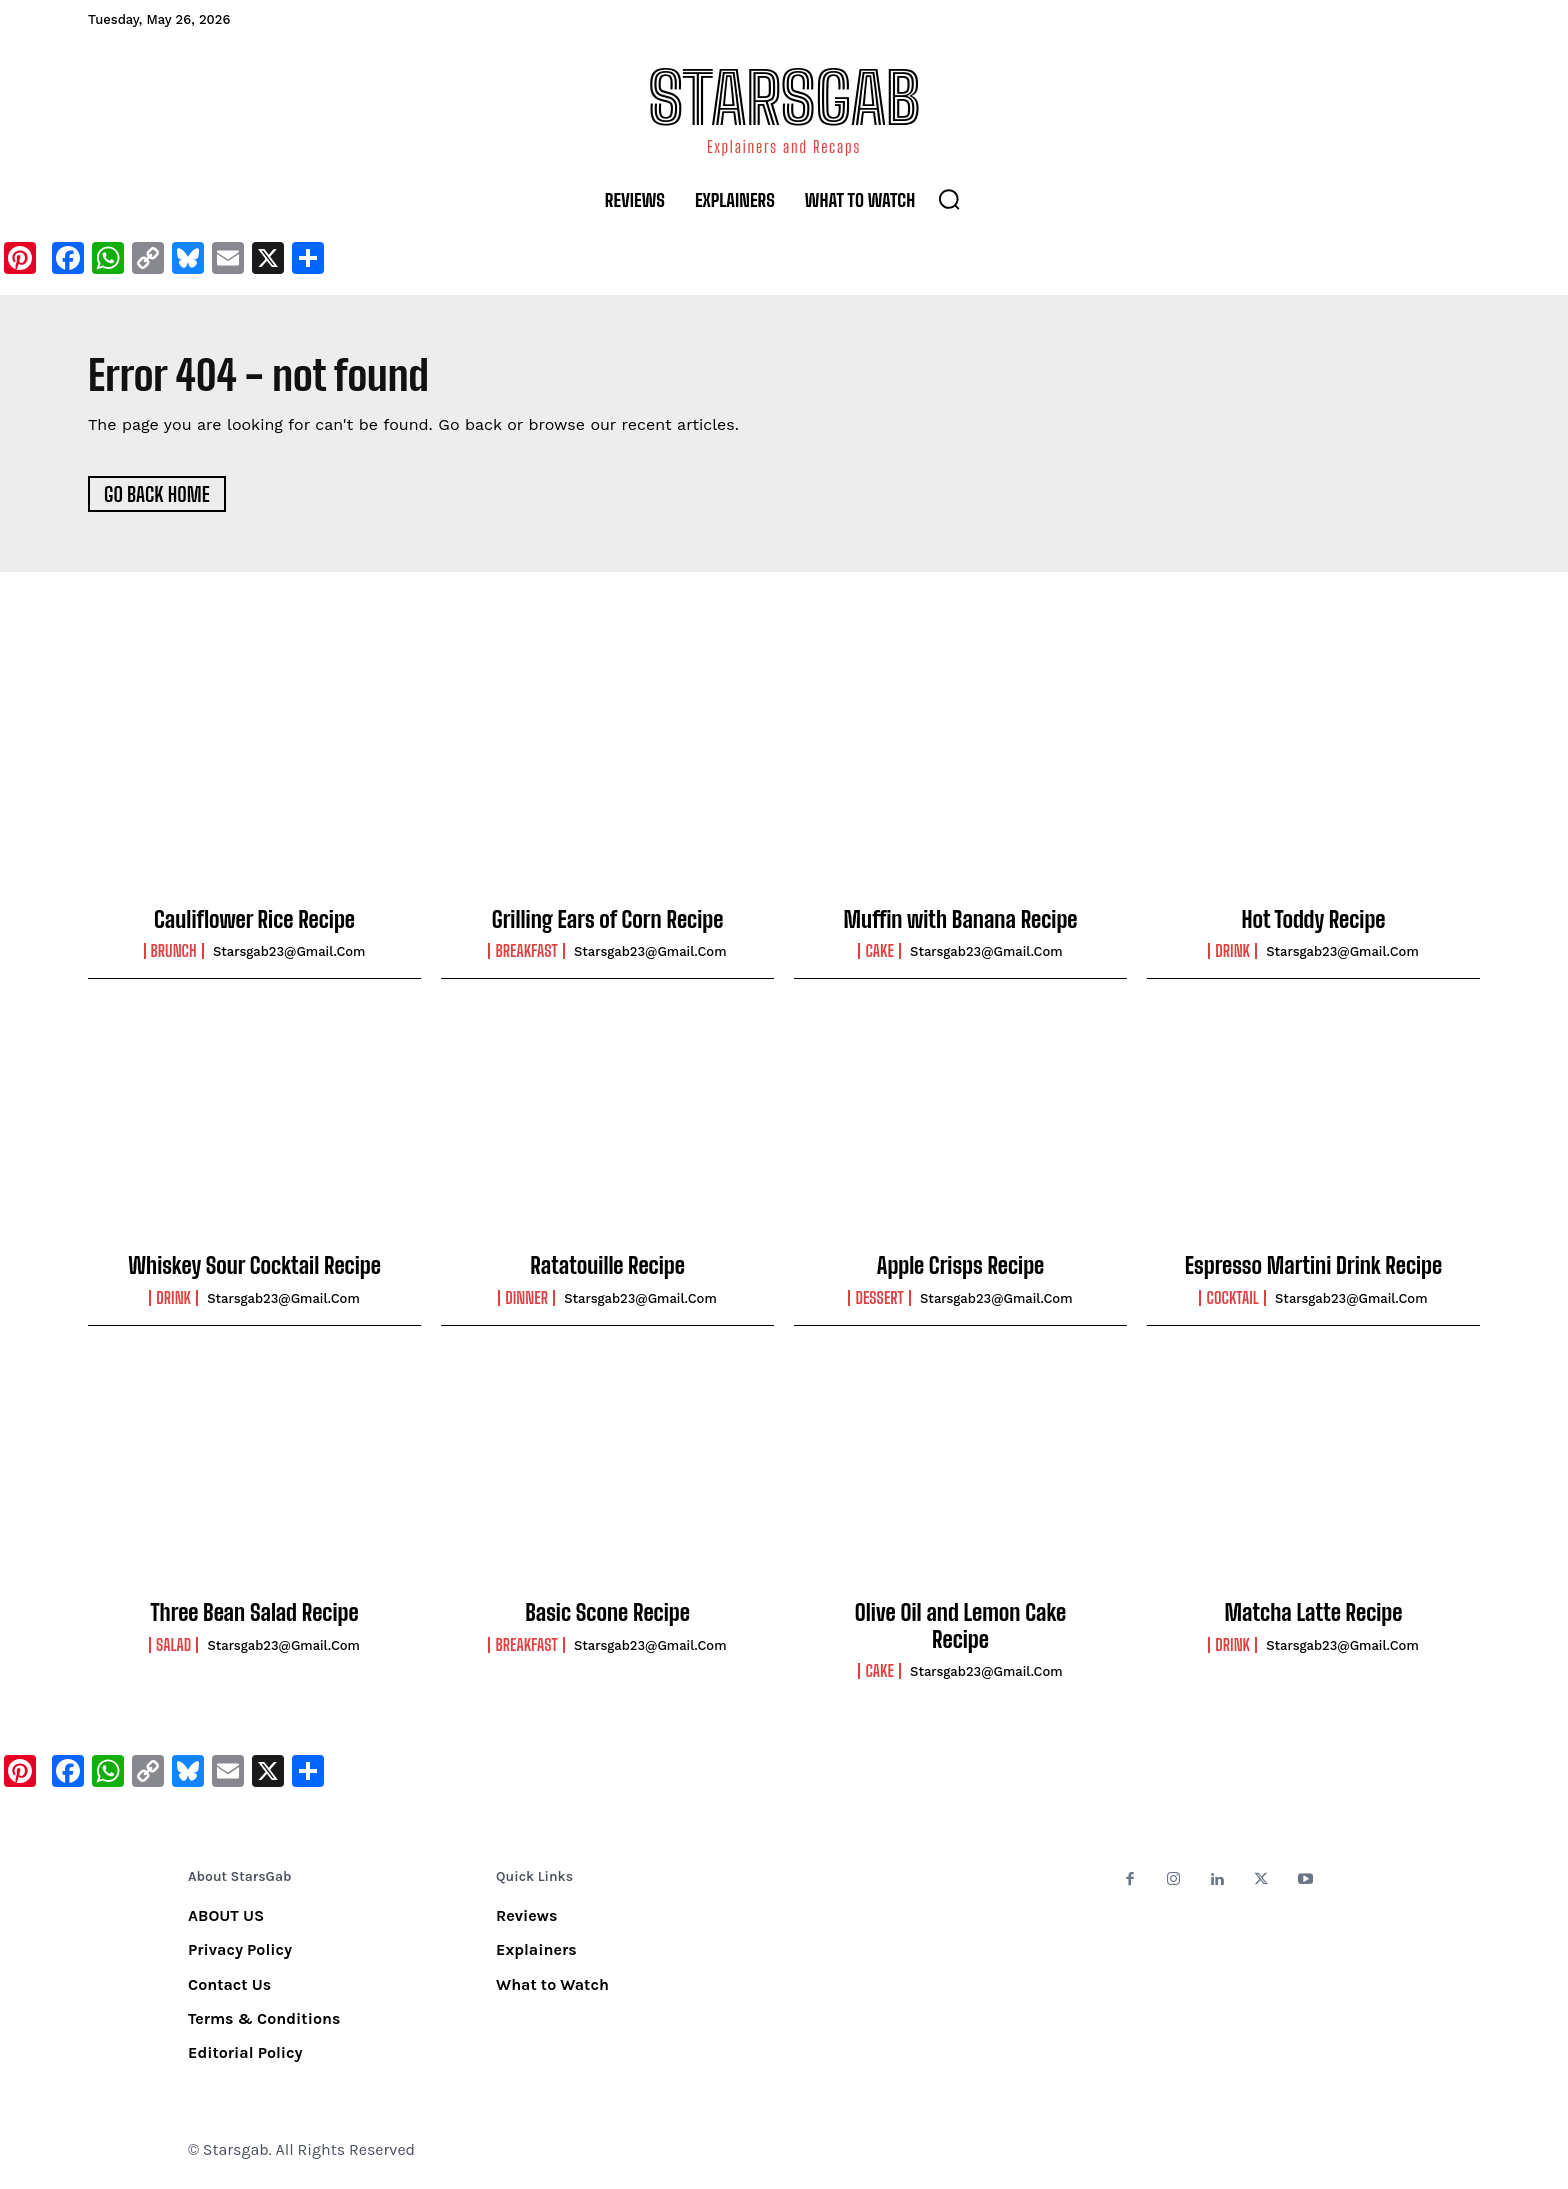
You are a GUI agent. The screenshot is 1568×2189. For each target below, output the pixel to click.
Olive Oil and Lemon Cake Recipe (960, 1626)
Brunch (174, 952)
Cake (879, 952)
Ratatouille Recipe (607, 1266)
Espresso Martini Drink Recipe (1313, 1266)
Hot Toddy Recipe (1314, 920)
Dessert (879, 1299)
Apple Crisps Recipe (960, 1266)
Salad (173, 1646)
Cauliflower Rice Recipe (254, 920)
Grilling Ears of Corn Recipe (608, 920)
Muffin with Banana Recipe (961, 920)
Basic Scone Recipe (607, 1613)
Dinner (526, 1299)
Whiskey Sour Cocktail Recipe (254, 1266)
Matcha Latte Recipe (1314, 1613)
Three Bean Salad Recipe (254, 1613)
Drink (1232, 952)
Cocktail (1232, 1299)
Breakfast (526, 952)
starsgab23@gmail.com (289, 952)
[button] (949, 199)
